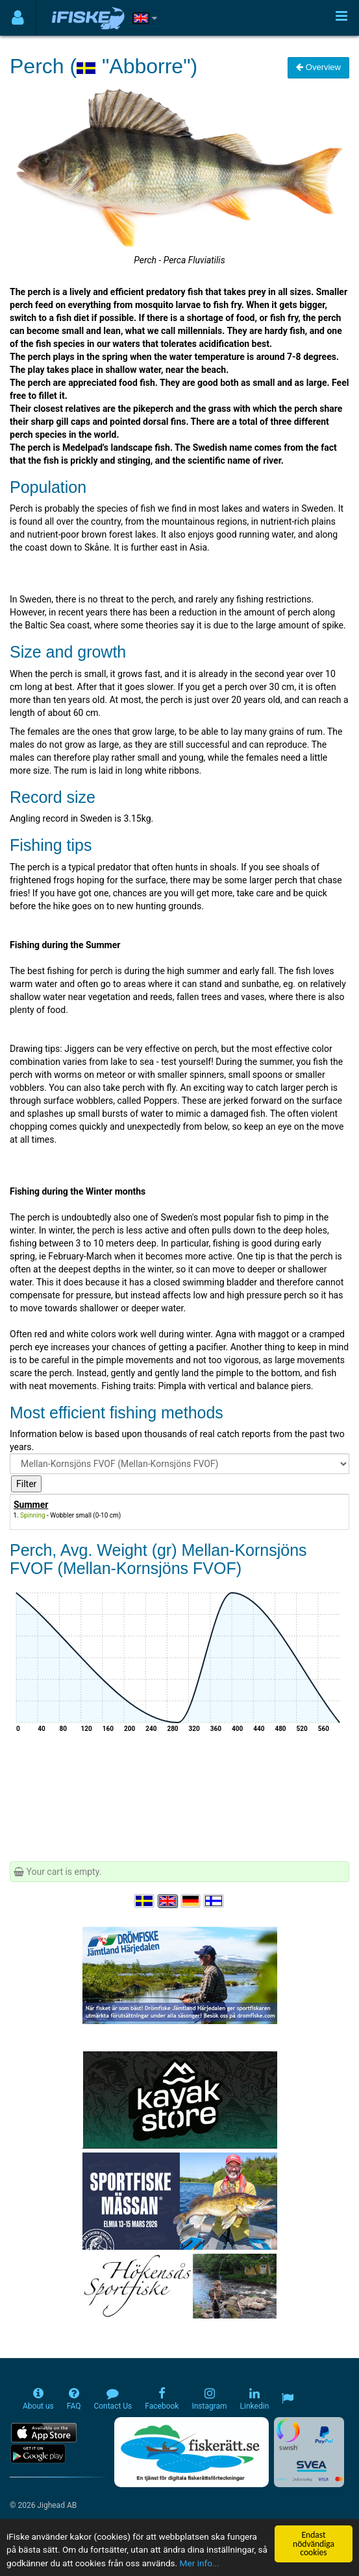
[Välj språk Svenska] (144, 1901)
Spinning (32, 1515)
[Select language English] (168, 1901)
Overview (318, 67)
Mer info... (199, 2563)
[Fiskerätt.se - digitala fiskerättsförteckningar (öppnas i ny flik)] (191, 2452)
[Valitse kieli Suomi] (214, 1901)
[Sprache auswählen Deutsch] (191, 1901)
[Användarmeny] (18, 18)
